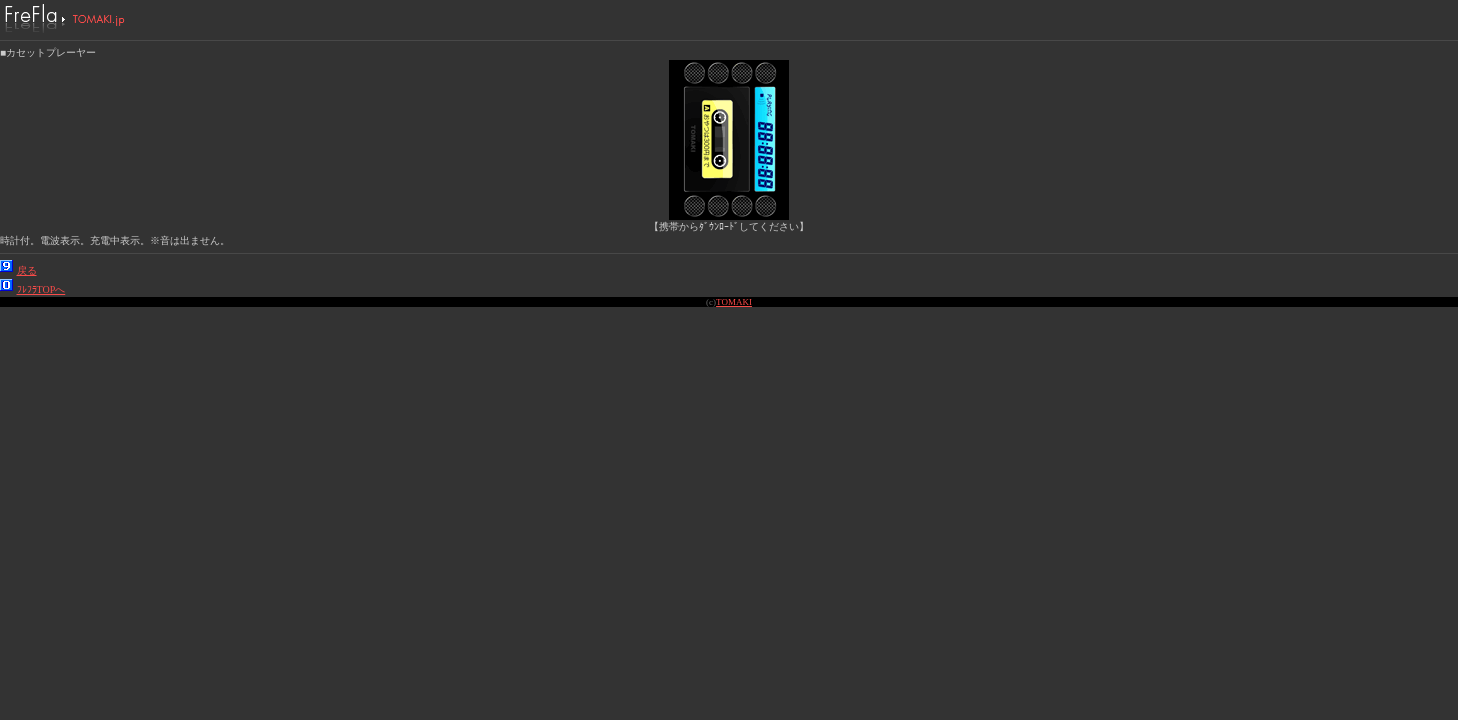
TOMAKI (734, 302)
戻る (27, 270)
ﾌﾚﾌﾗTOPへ (41, 289)
